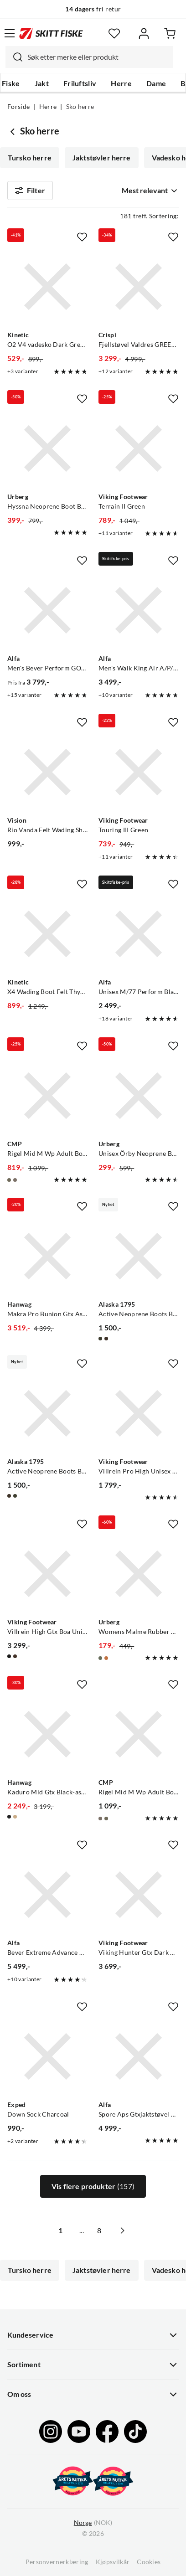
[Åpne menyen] (9, 33)
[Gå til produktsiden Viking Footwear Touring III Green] (138, 772)
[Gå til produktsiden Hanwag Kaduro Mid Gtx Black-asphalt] (47, 1734)
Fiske (11, 83)
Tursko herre (30, 158)
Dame (156, 83)
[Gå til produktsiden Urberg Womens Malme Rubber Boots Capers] (138, 1574)
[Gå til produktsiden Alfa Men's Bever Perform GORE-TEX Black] (47, 610)
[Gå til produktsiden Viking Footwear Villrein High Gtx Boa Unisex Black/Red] (47, 1574)
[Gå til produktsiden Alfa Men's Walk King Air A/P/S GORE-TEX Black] (138, 610)
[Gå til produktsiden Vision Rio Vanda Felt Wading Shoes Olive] (47, 772)
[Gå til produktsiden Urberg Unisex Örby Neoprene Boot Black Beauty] (138, 1096)
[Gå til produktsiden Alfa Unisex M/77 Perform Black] (138, 934)
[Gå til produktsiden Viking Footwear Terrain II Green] (138, 448)
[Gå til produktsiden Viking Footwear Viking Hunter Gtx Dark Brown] (138, 1895)
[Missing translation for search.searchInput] (14, 57)
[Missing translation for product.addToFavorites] (82, 237)
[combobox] (89, 57)
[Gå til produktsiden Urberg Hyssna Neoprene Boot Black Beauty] (47, 448)
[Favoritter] (114, 33)
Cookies (148, 2562)
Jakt (42, 83)
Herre (121, 83)
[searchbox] (98, 57)
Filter (30, 190)
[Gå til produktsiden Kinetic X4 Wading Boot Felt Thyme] (47, 934)
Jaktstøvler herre (101, 158)
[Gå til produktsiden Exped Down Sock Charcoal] (47, 2056)
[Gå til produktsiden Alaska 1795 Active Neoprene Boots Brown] (47, 1413)
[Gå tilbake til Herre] (13, 131)
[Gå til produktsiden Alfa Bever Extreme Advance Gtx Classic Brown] (47, 1895)
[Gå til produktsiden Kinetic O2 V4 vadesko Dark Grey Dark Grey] (47, 287)
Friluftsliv (80, 83)
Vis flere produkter (93, 2186)
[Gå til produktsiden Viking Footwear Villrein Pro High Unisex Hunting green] (138, 1413)
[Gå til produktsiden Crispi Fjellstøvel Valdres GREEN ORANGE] (138, 287)
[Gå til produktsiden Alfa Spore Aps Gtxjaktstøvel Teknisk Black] (138, 2056)
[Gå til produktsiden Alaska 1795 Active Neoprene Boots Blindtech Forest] (138, 1256)
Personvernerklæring (57, 2562)
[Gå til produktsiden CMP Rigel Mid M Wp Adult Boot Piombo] (138, 1734)
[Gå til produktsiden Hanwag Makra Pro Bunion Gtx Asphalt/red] (47, 1256)
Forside (18, 106)
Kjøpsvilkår (113, 2562)
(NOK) (93, 2523)
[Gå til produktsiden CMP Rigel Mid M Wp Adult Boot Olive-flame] (47, 1096)
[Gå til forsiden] (51, 33)
